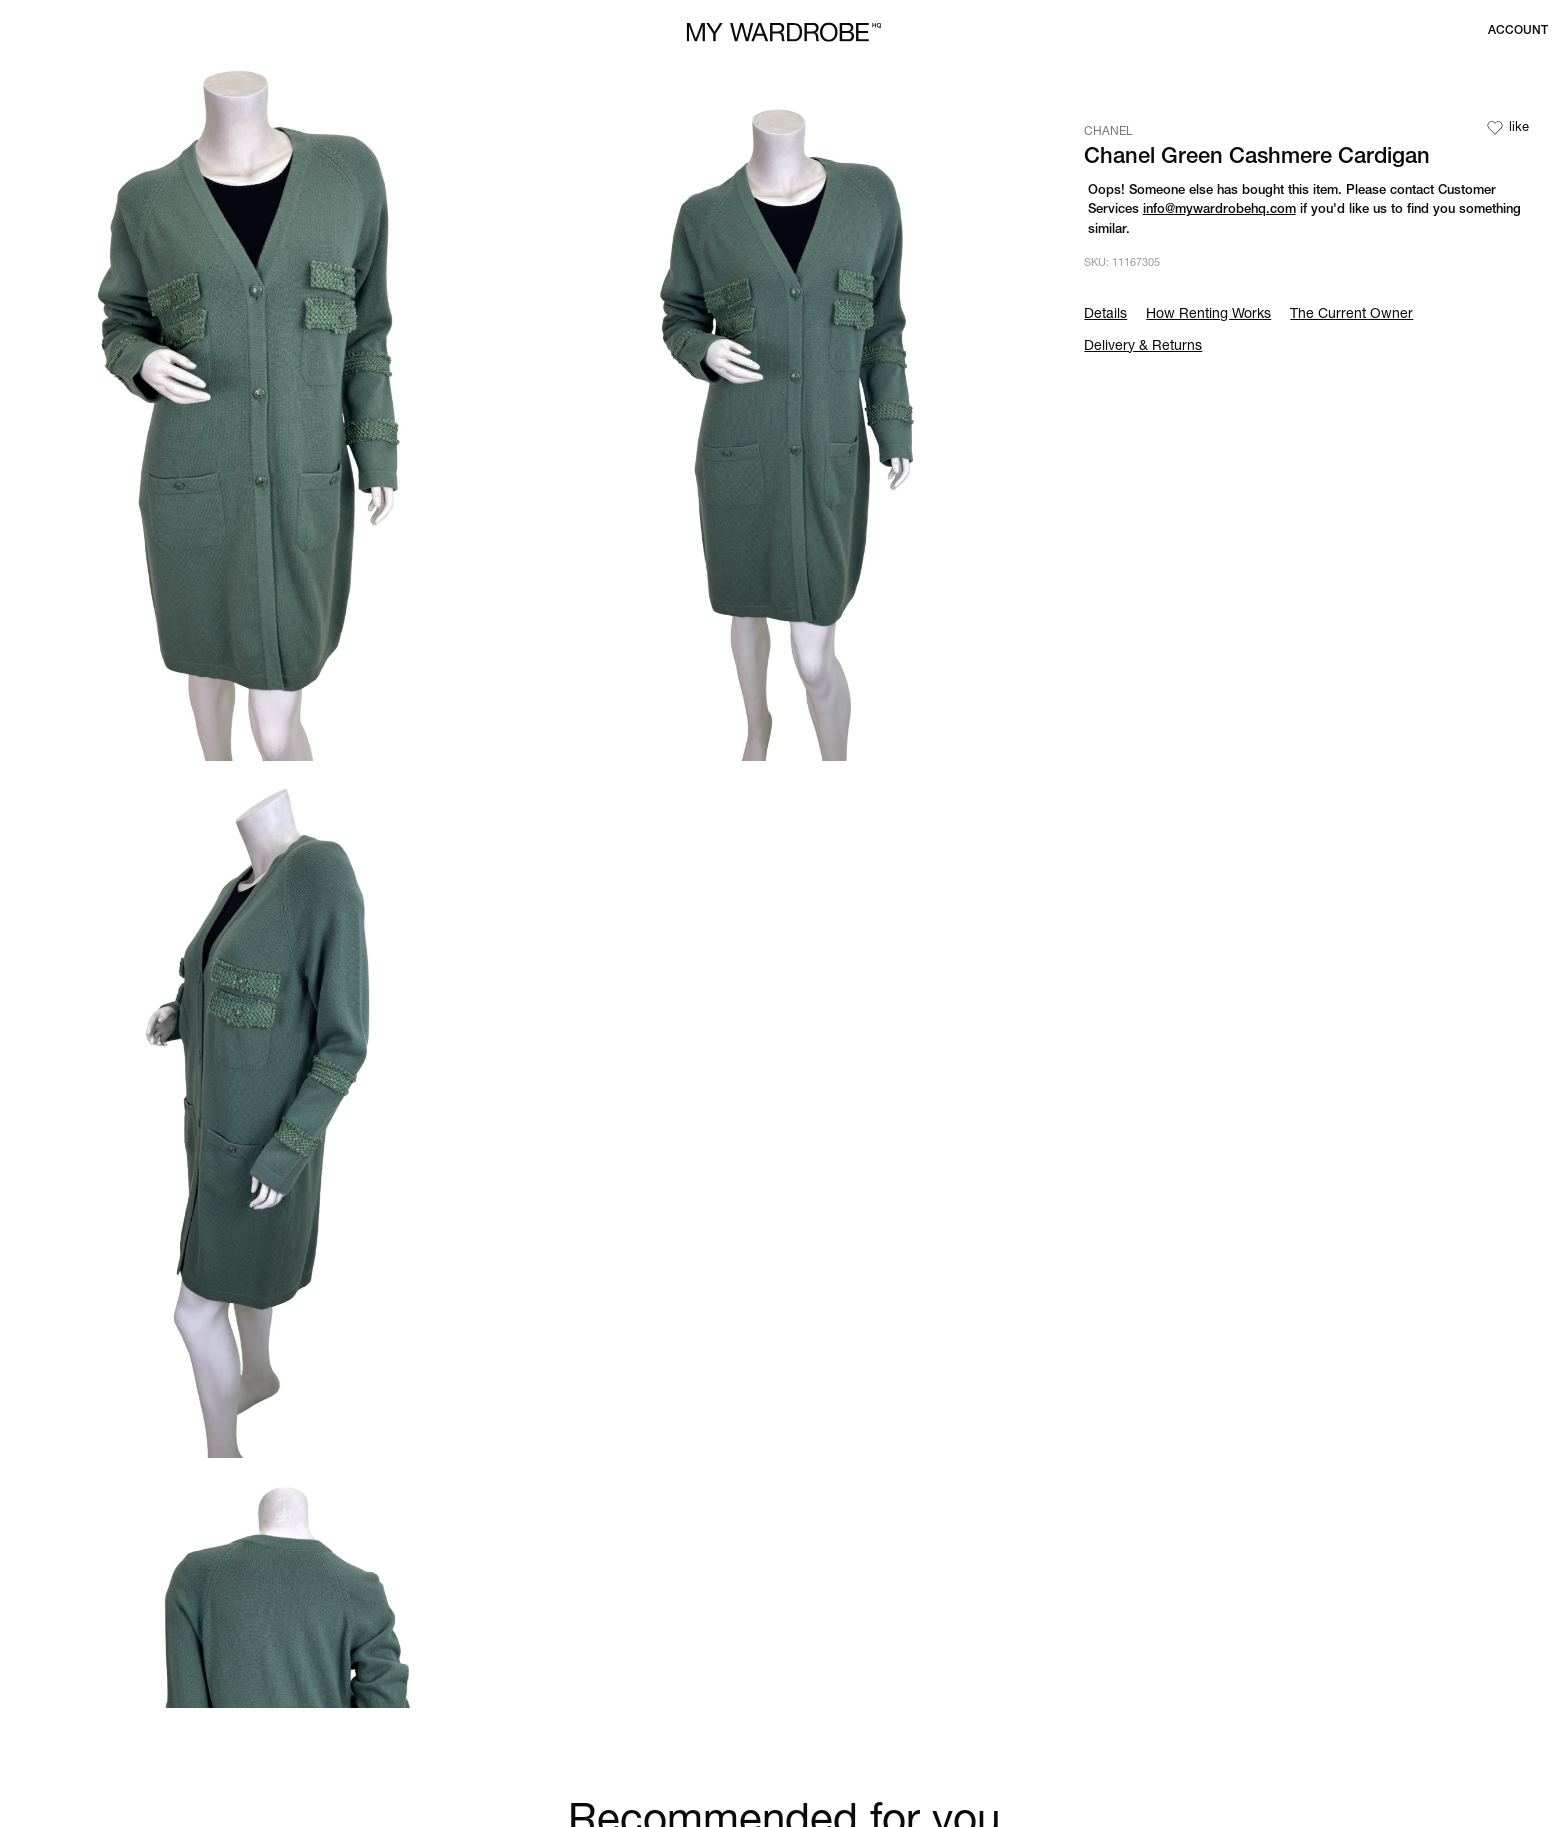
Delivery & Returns (1143, 347)
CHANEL (1108, 132)
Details (1105, 315)
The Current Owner (1351, 315)
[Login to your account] (1518, 31)
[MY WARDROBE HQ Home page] (784, 32)
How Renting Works (1208, 315)
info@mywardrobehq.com (1219, 210)
